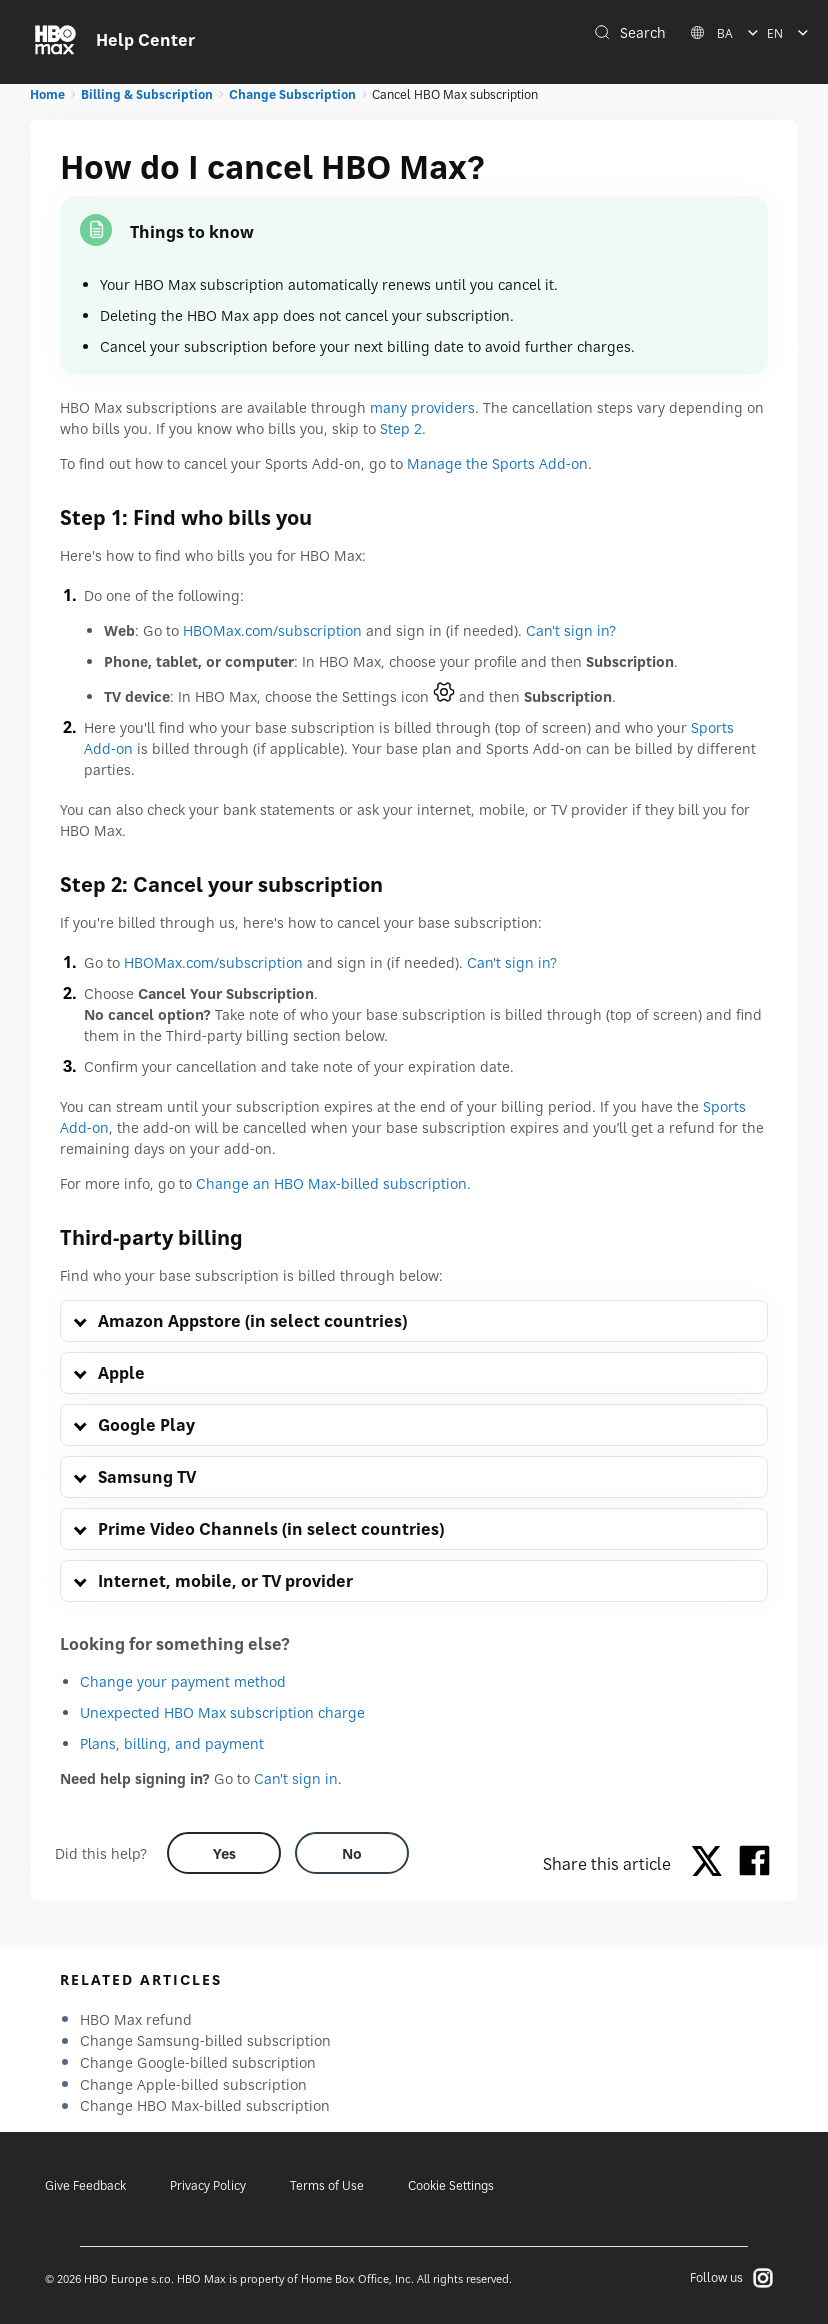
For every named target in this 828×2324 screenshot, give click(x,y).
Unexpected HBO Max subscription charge (222, 1712)
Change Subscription (292, 94)
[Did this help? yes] (224, 1853)
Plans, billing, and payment (172, 1743)
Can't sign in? (571, 630)
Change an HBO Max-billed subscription (331, 1183)
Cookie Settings (451, 2185)
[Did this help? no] (352, 1853)
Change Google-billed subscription (198, 2062)
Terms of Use (327, 2185)
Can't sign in (296, 1778)
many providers (422, 407)
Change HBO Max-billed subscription (205, 2105)
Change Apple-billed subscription (193, 2084)
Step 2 (401, 428)
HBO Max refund (136, 2019)
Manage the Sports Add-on (497, 463)
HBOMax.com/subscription (272, 630)
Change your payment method (183, 1681)
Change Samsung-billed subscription (205, 2040)
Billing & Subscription (147, 94)
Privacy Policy (208, 2185)
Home (47, 94)
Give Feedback (85, 2185)
